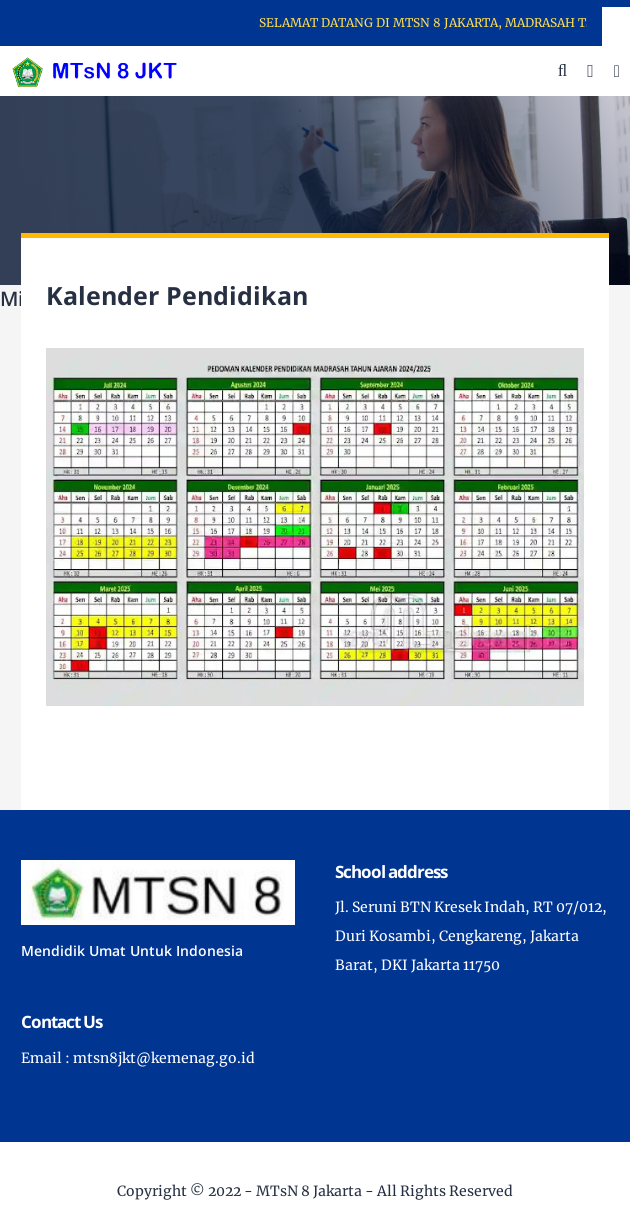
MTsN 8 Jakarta (309, 1191)
